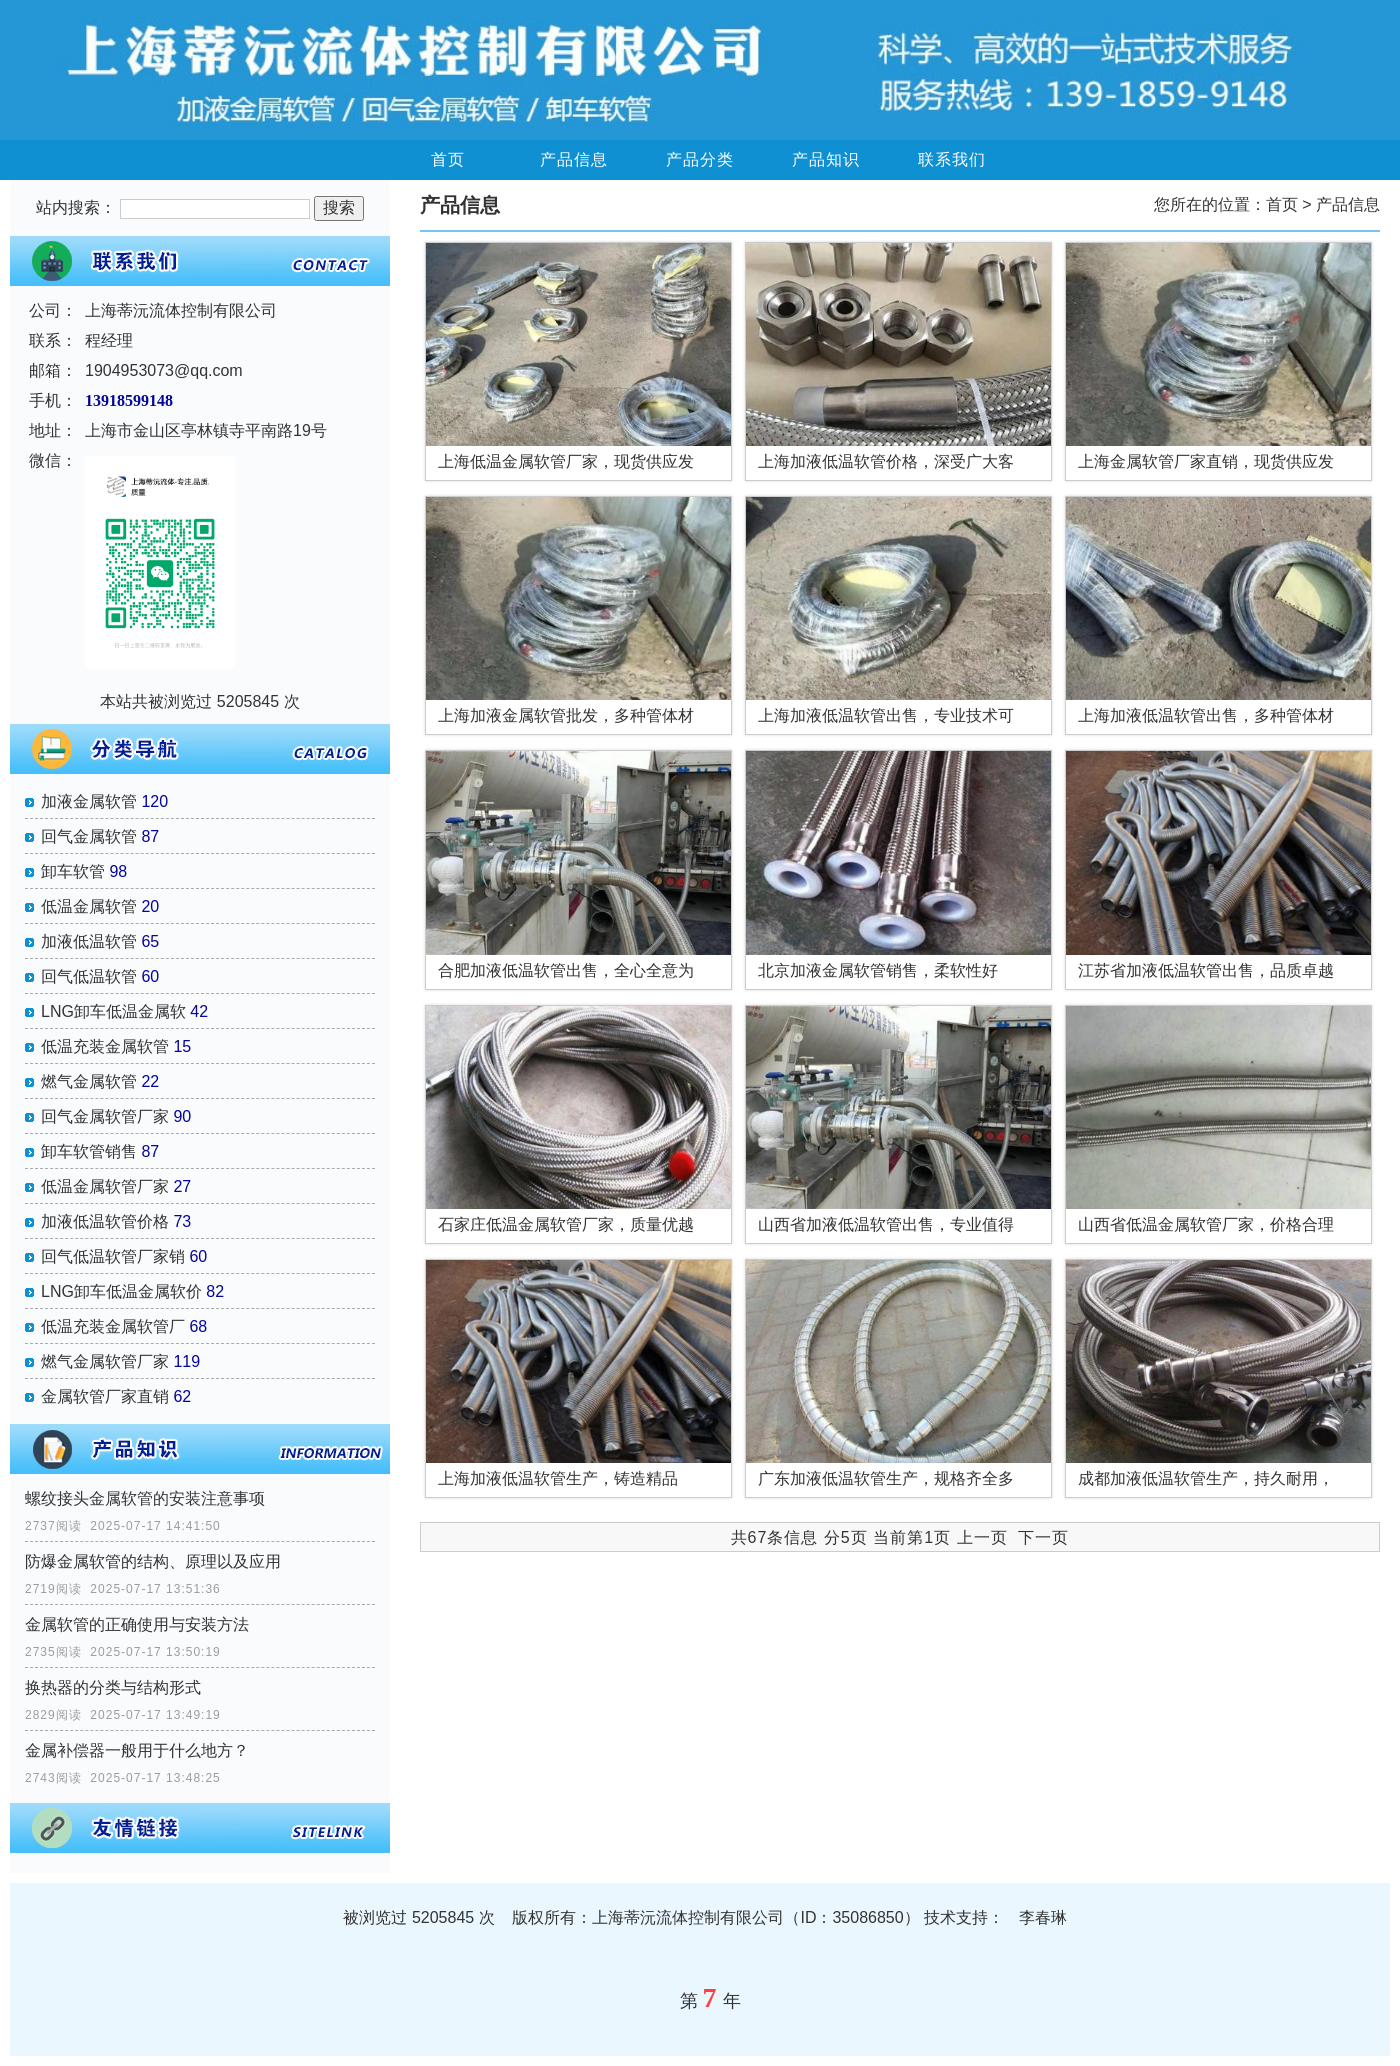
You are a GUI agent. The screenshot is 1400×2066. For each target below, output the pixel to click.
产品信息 (574, 159)
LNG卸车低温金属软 (113, 1011)
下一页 (1043, 1537)
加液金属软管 (89, 801)
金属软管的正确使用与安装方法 (137, 1624)
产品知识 (826, 159)
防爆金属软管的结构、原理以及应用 (153, 1561)
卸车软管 (73, 871)
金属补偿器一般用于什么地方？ (137, 1750)
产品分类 (700, 159)
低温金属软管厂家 (105, 1186)
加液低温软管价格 (105, 1221)
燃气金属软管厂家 (105, 1361)
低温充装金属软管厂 (113, 1326)
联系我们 (952, 159)
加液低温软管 (89, 941)
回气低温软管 (89, 976)
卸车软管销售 (89, 1151)
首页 (448, 159)
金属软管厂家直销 (105, 1396)
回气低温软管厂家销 (113, 1256)
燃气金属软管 (89, 1081)
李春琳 (1043, 1917)
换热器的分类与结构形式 (113, 1687)
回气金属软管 (89, 836)
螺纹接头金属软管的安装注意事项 (145, 1498)
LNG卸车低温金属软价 (121, 1291)
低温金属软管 (89, 906)
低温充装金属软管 (105, 1046)
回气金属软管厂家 (105, 1116)
